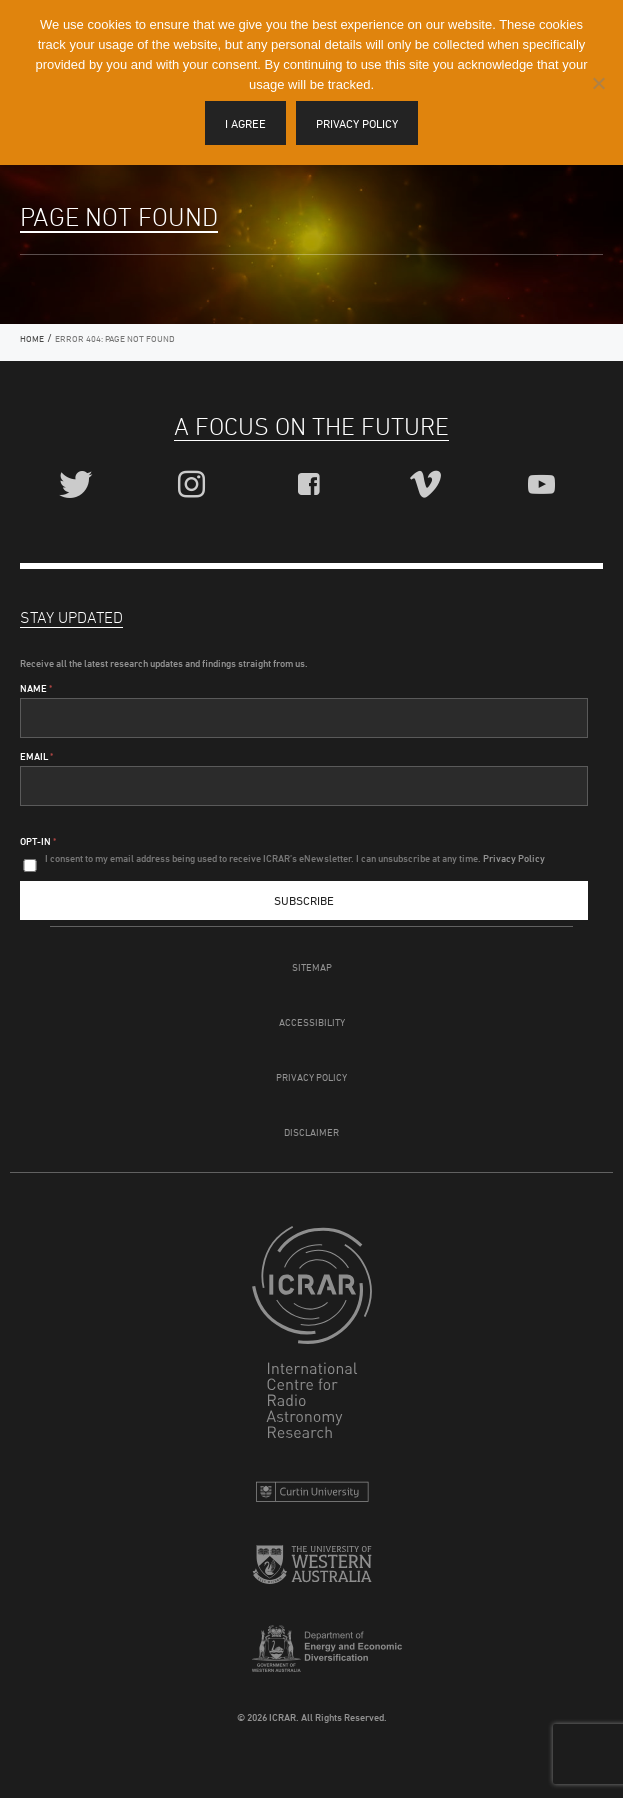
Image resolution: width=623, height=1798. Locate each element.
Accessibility (312, 1022)
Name (36, 688)
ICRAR (312, 1337)
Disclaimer (311, 1132)
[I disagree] (598, 83)
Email (36, 756)
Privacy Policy (311, 1077)
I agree (245, 123)
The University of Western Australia (312, 1572)
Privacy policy (357, 123)
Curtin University (312, 1496)
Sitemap (312, 967)
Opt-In (38, 841)
